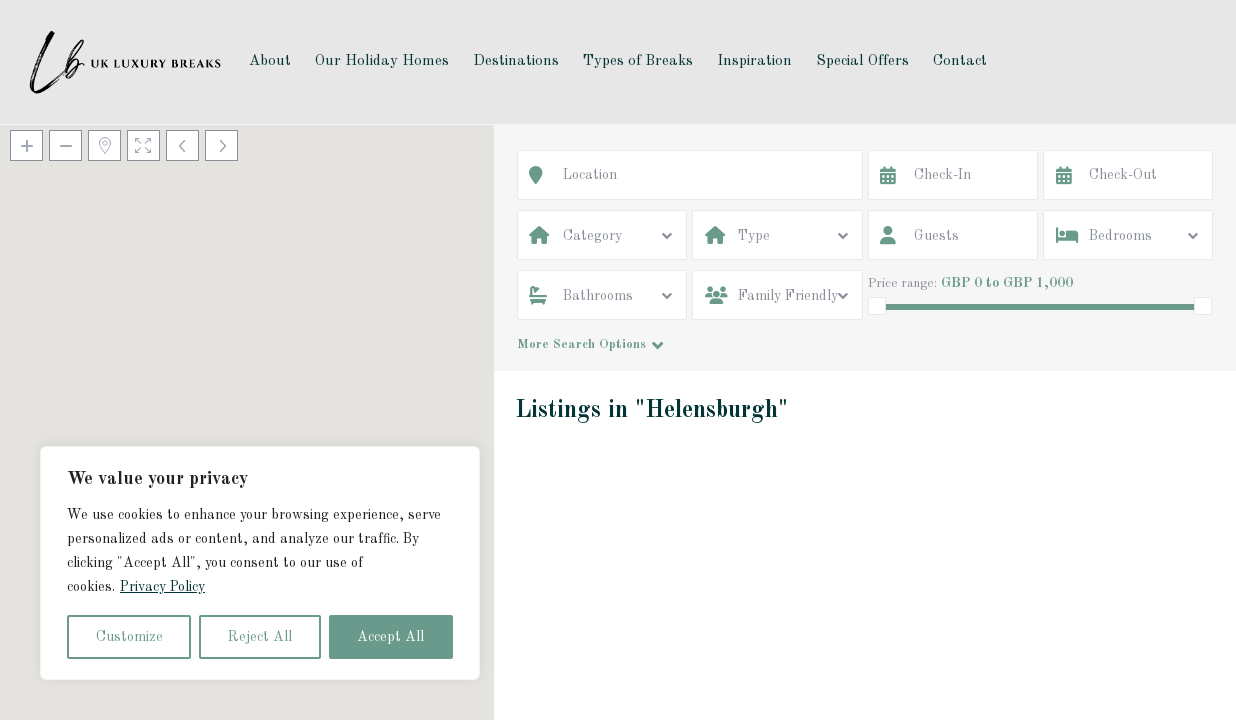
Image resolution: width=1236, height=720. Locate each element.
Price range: (902, 283)
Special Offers (862, 61)
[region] (260, 563)
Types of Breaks (638, 61)
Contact (960, 61)
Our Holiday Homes (382, 61)
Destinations (516, 61)
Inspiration (754, 61)
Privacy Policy (162, 587)
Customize (129, 637)
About (270, 61)
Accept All (390, 637)
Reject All (260, 637)
